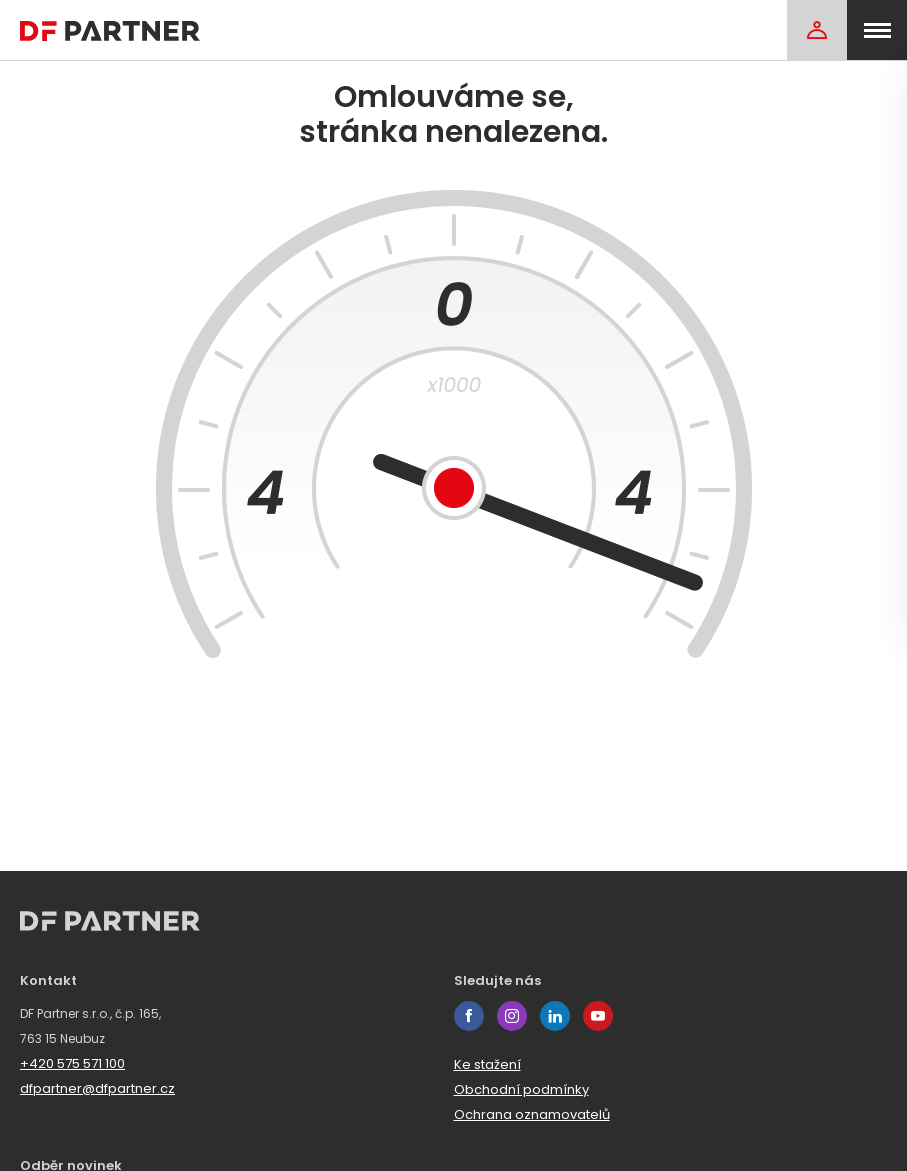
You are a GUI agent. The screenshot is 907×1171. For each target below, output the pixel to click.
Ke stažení (487, 1064)
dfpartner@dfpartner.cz (97, 1088)
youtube (598, 1016)
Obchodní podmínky (521, 1089)
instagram (512, 1016)
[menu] (877, 30)
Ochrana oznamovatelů (532, 1114)
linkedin (555, 1016)
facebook (469, 1016)
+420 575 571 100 (72, 1063)
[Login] (817, 30)
